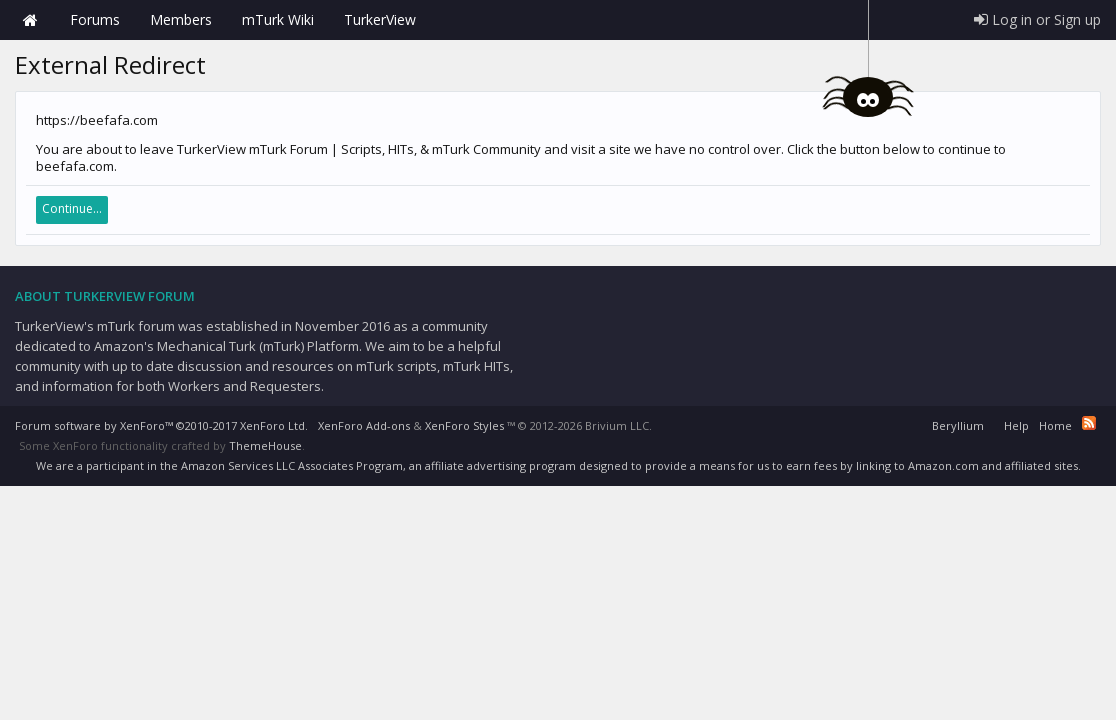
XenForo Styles (464, 425)
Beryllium (958, 425)
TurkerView (380, 19)
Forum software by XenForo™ (161, 425)
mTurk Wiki (278, 19)
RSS (1089, 423)
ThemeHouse (265, 445)
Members (181, 19)
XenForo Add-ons (364, 425)
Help (1016, 425)
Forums (95, 19)
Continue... (72, 208)
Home (30, 20)
